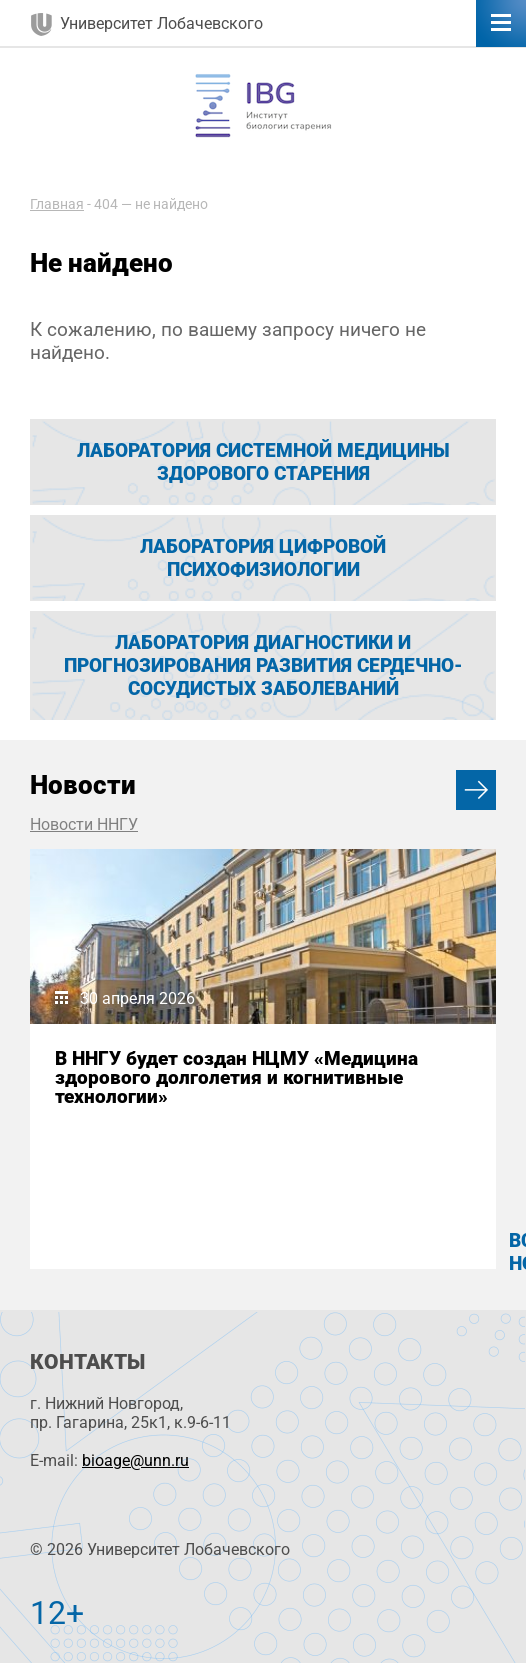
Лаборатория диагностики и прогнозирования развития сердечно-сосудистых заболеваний (263, 665)
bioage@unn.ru (135, 1460)
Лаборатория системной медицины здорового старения (263, 462)
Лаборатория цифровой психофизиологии (263, 558)
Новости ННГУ (84, 824)
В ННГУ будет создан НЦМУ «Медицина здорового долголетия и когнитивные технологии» (236, 1078)
